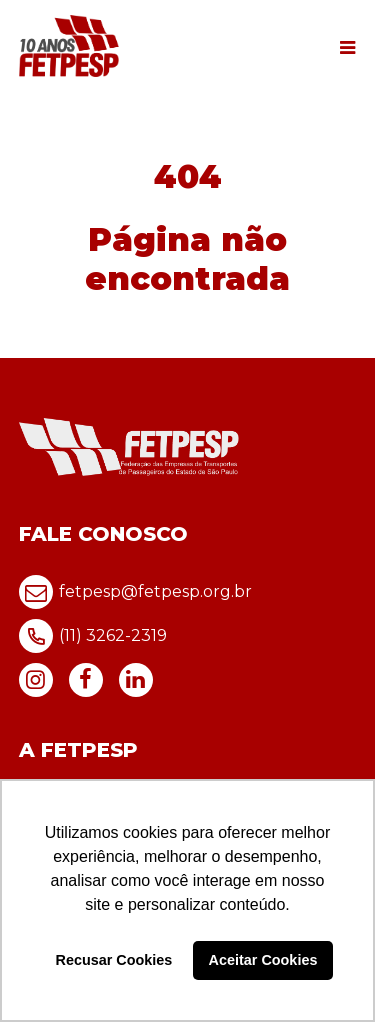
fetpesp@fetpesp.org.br (135, 592)
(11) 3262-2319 (93, 636)
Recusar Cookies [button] (114, 960)
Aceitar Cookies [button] (263, 960)
